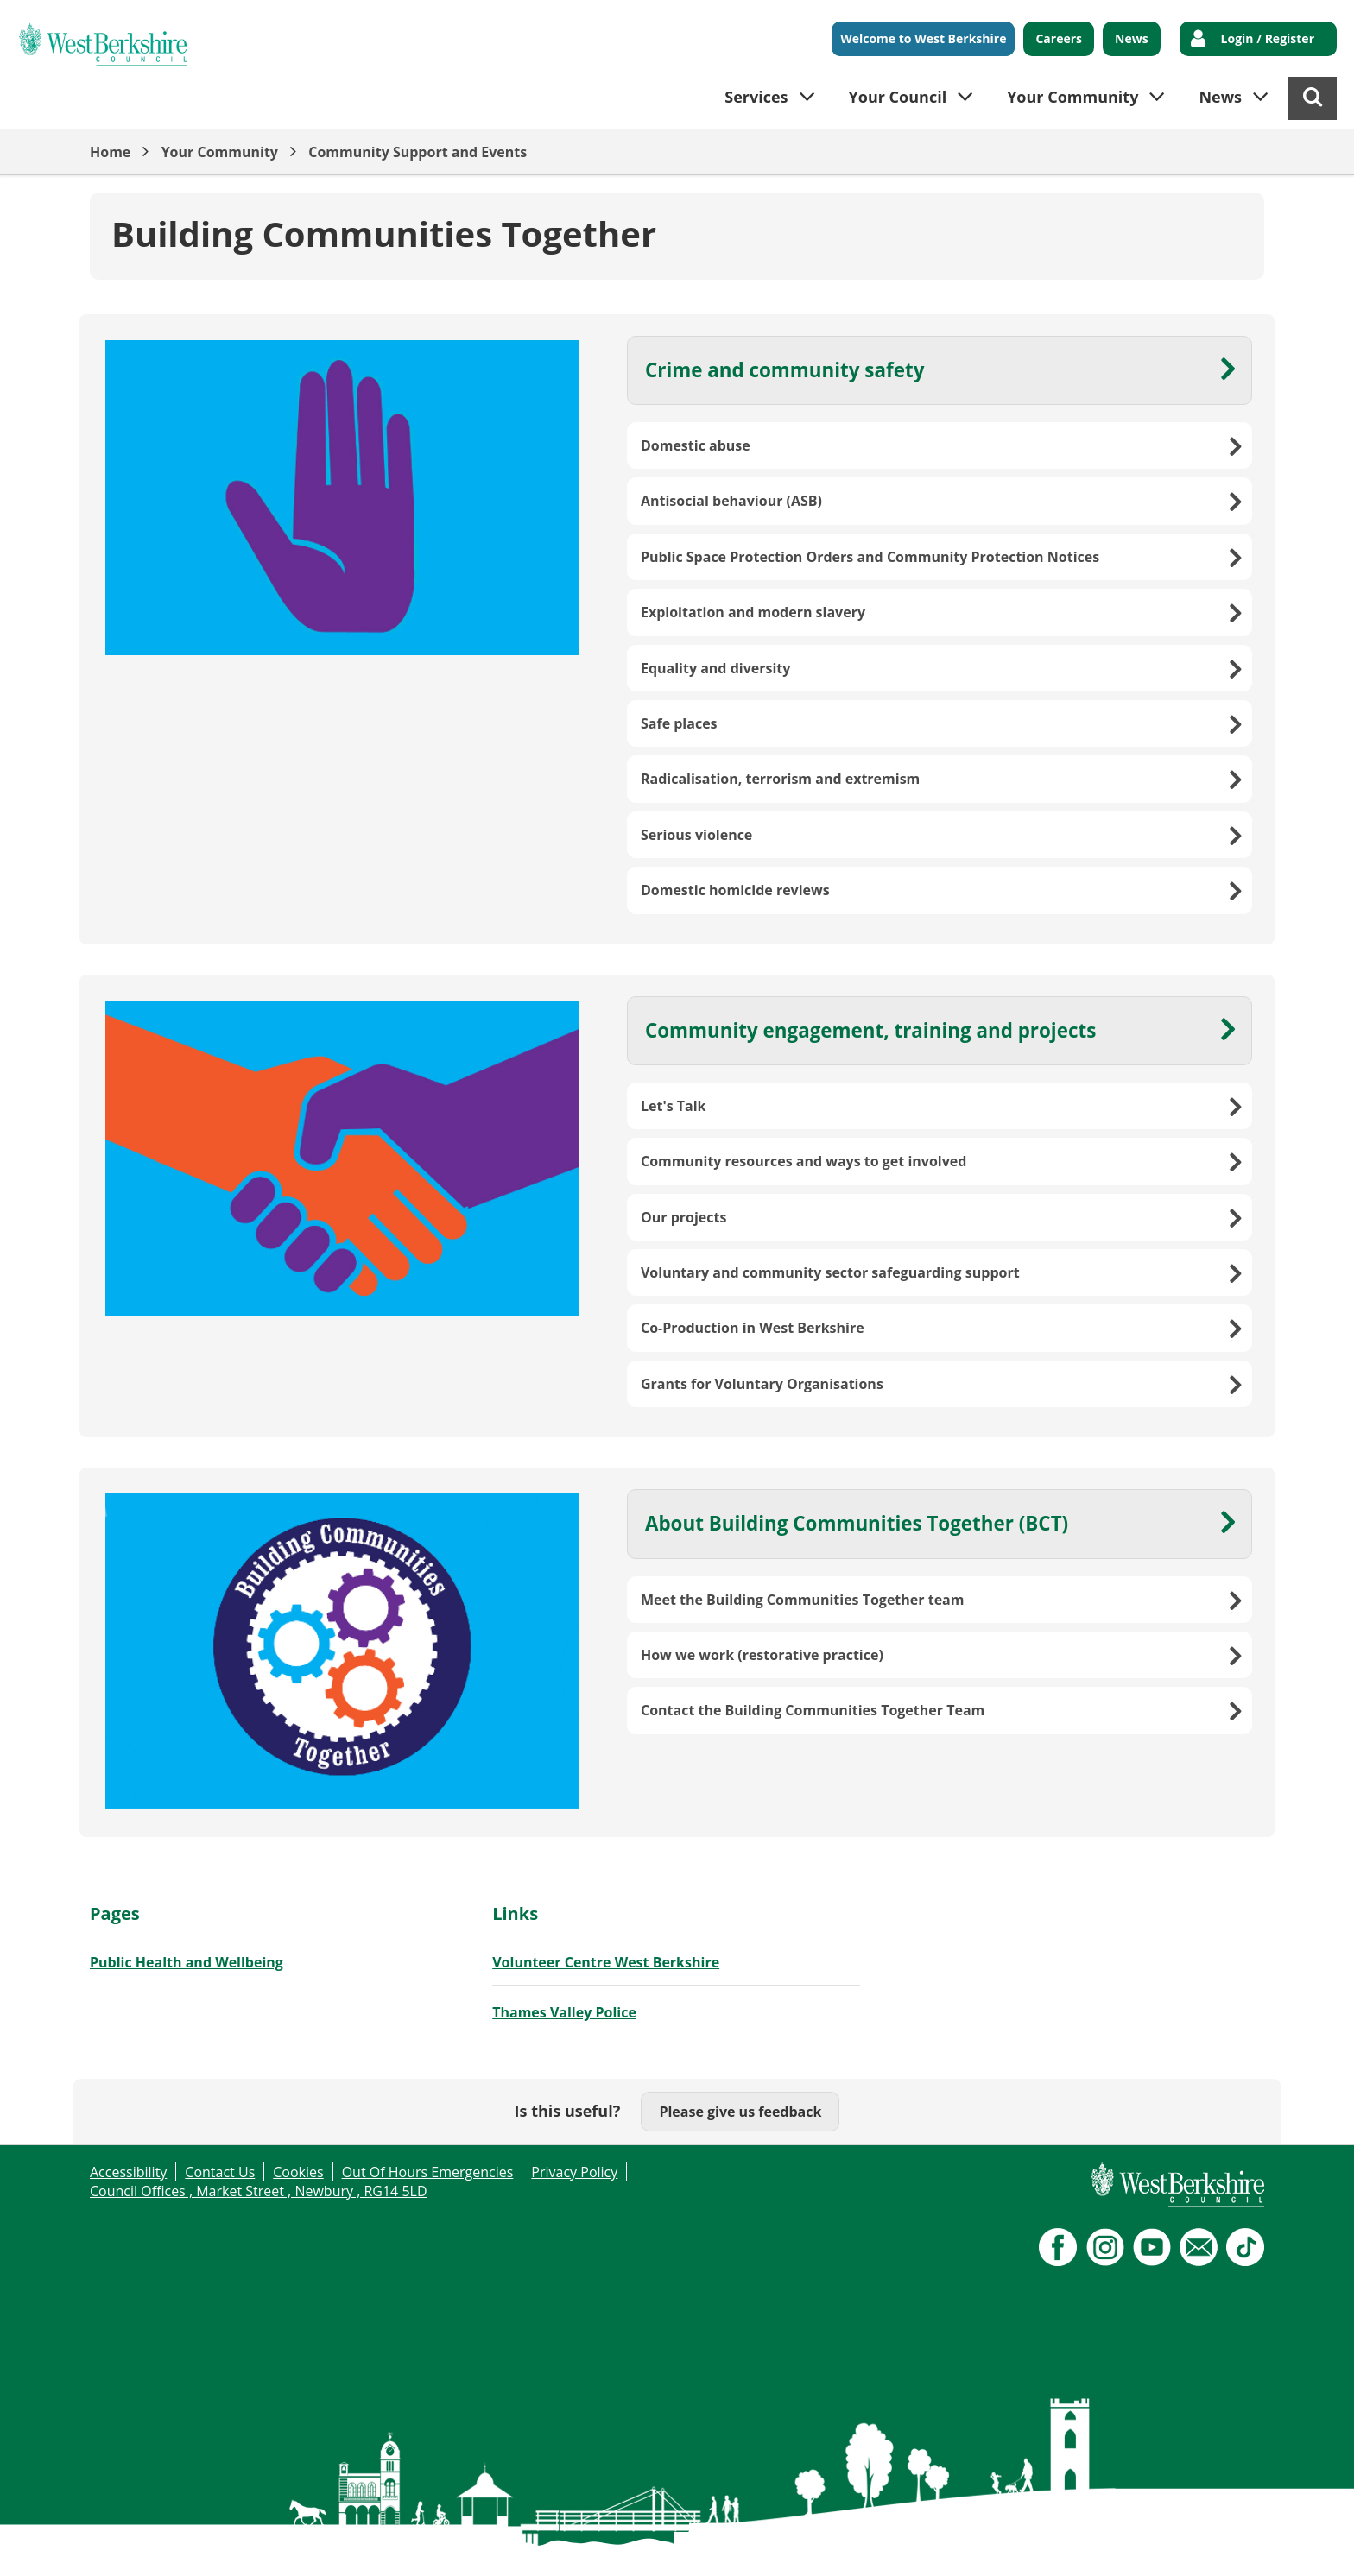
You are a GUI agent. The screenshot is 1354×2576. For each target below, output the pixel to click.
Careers (1058, 38)
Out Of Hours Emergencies (428, 2171)
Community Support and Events (417, 151)
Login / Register (1267, 38)
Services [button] (756, 96)
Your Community (219, 151)
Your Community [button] (1072, 96)
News (1131, 38)
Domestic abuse (695, 445)
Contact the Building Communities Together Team (812, 1710)
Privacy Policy (574, 2171)
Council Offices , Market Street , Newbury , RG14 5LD (258, 2190)
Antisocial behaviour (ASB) (731, 500)
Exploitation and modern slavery (753, 612)
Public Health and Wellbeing (186, 1962)
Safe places (679, 723)
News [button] (1220, 96)
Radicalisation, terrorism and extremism (780, 778)
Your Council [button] (898, 96)
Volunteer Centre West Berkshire (605, 1962)
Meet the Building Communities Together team (803, 1599)
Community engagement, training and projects (870, 1030)
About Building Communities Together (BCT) (856, 1523)
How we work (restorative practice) (762, 1654)
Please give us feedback (740, 2111)
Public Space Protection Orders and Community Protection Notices (870, 556)
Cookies (298, 2171)
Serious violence (696, 834)
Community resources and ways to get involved (803, 1161)
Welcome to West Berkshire (923, 38)
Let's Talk (673, 1105)
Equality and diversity (715, 668)
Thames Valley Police (564, 2012)
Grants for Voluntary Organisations (762, 1383)
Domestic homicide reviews (735, 890)
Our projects (683, 1217)
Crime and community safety (784, 370)
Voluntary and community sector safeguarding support (830, 1272)
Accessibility (128, 2171)
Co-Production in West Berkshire (752, 1327)
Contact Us (220, 2171)
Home (110, 151)
